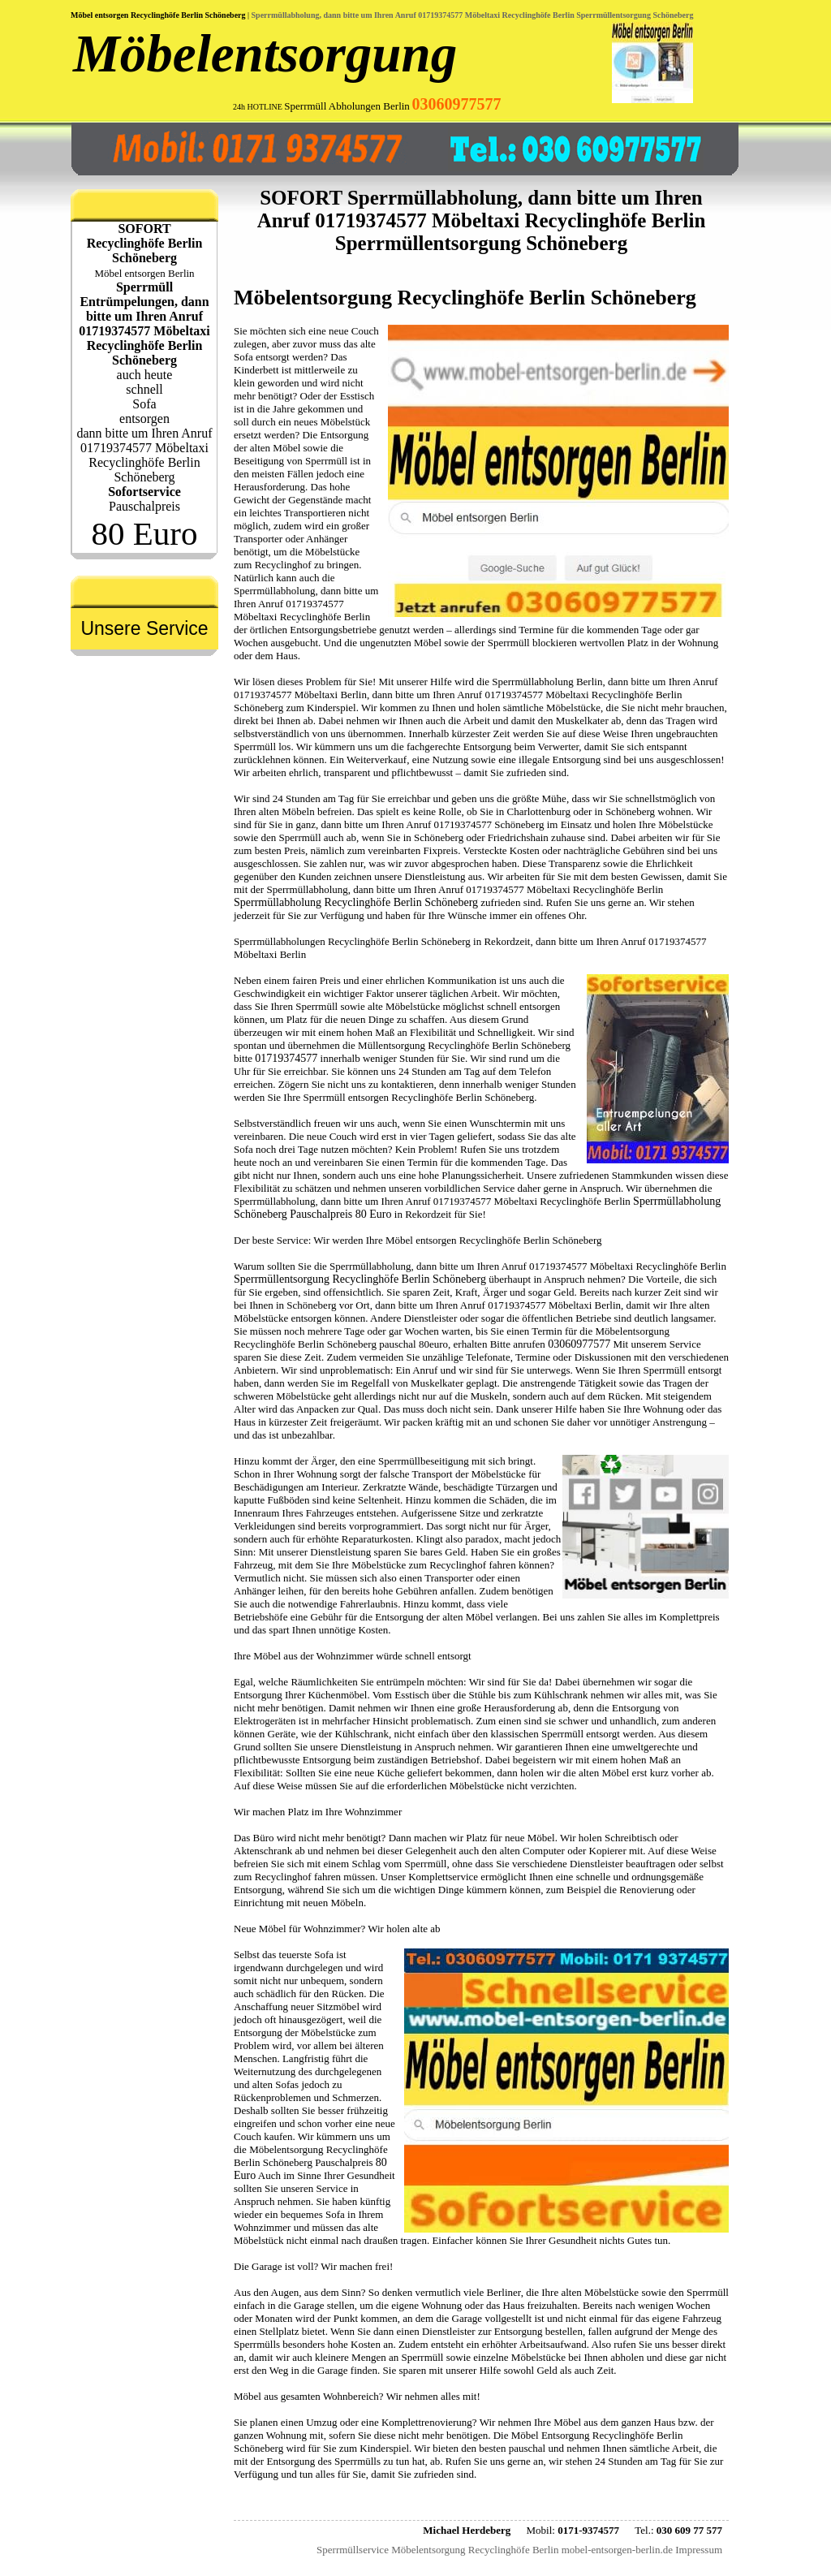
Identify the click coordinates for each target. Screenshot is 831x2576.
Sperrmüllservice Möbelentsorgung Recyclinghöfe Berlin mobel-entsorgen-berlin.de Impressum (519, 2550)
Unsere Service (144, 628)
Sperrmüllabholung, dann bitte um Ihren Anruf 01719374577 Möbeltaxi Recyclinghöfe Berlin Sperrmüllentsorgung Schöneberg (473, 15)
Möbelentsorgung (265, 53)
